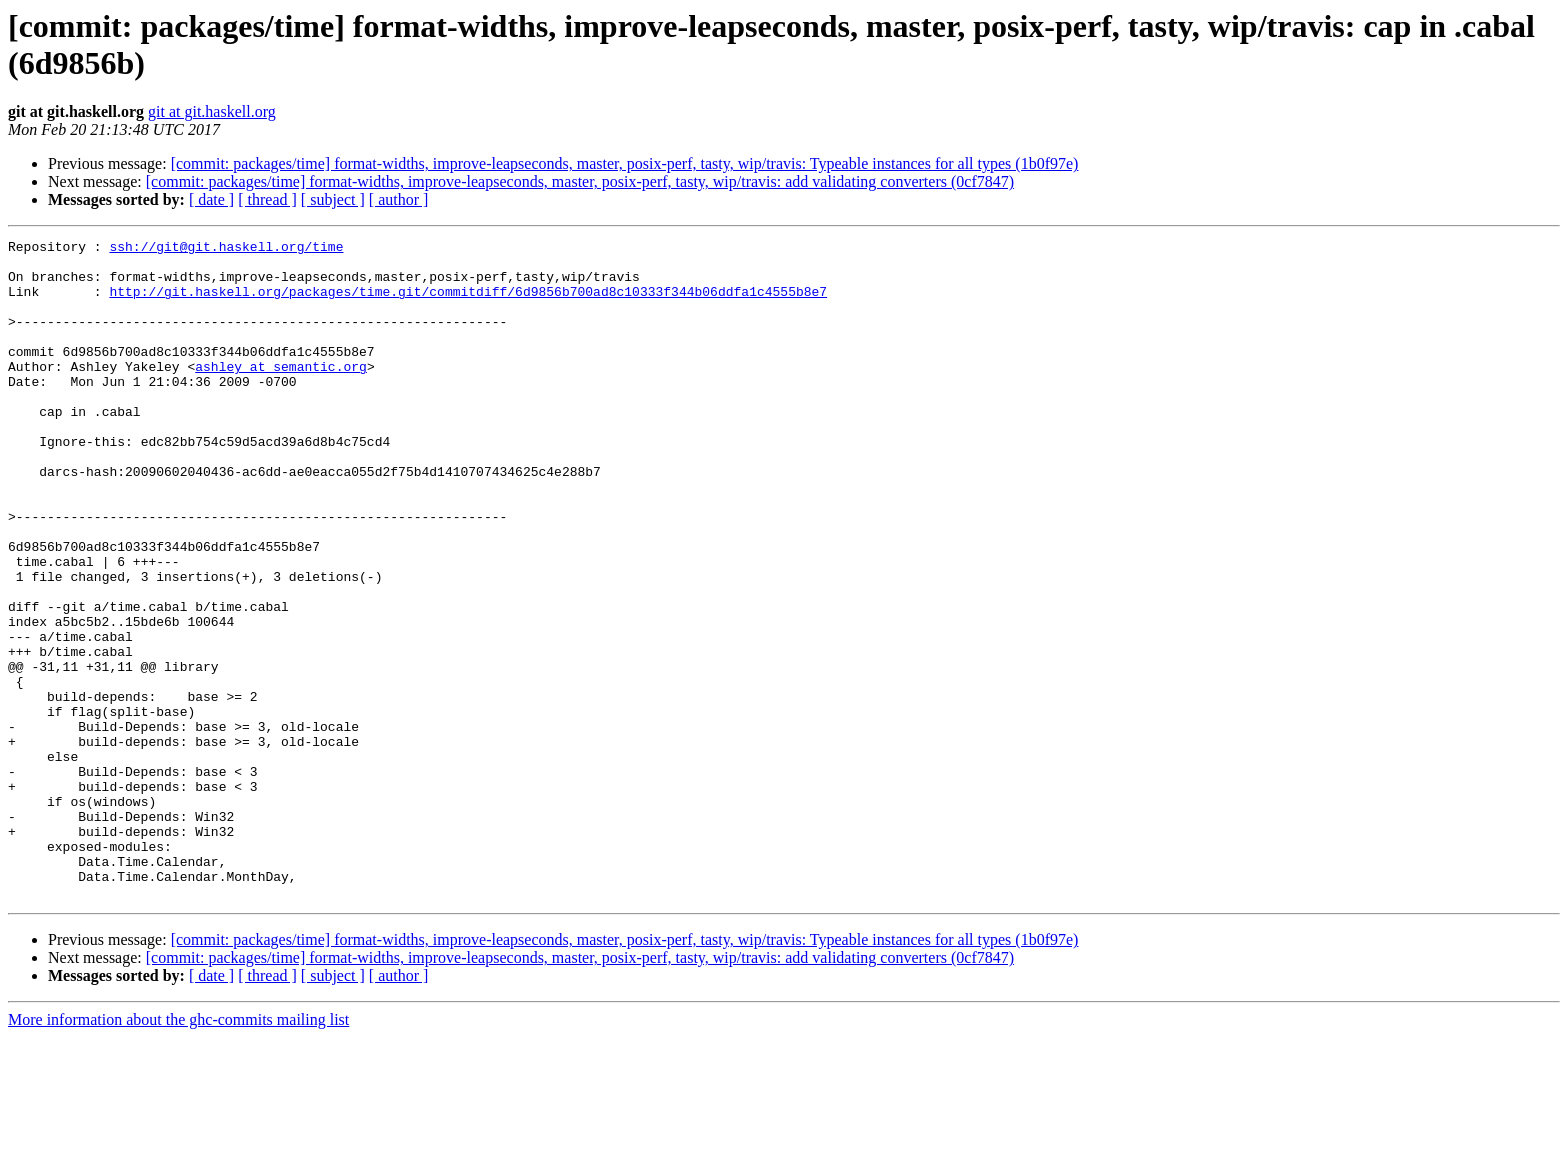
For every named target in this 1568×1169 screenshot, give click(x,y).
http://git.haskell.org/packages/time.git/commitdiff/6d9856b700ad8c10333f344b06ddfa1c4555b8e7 (468, 303)
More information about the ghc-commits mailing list (178, 1151)
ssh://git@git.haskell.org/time (226, 249)
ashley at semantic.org (281, 393)
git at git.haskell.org (212, 111)
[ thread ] (267, 199)
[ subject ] (333, 199)
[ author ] (399, 199)
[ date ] (211, 199)
